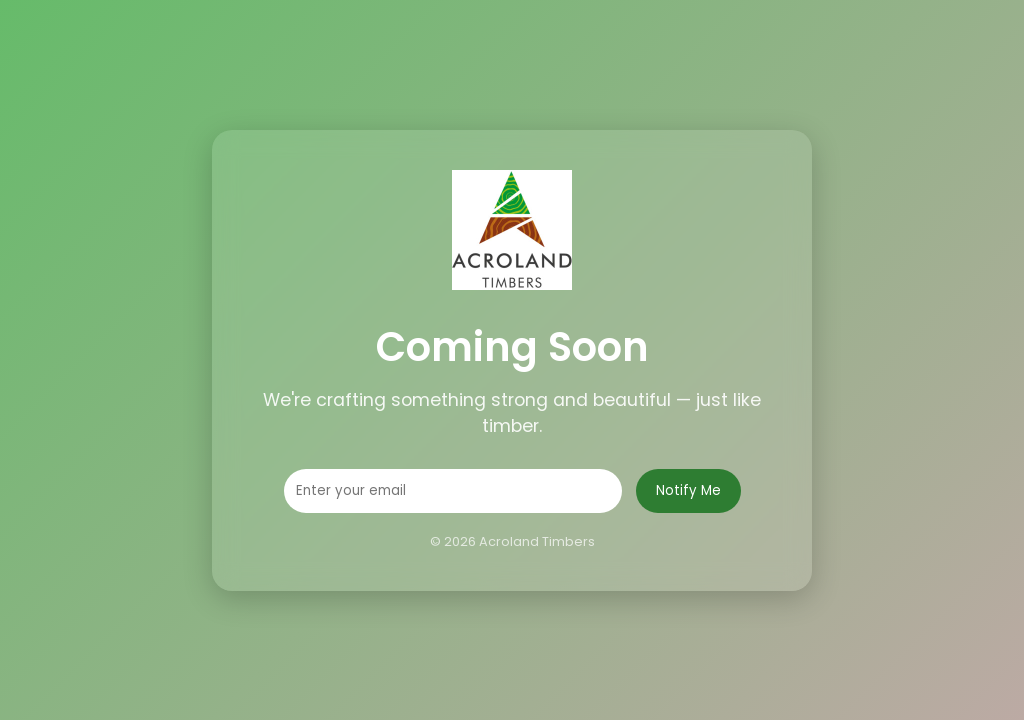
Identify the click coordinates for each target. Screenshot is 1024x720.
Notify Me (688, 490)
